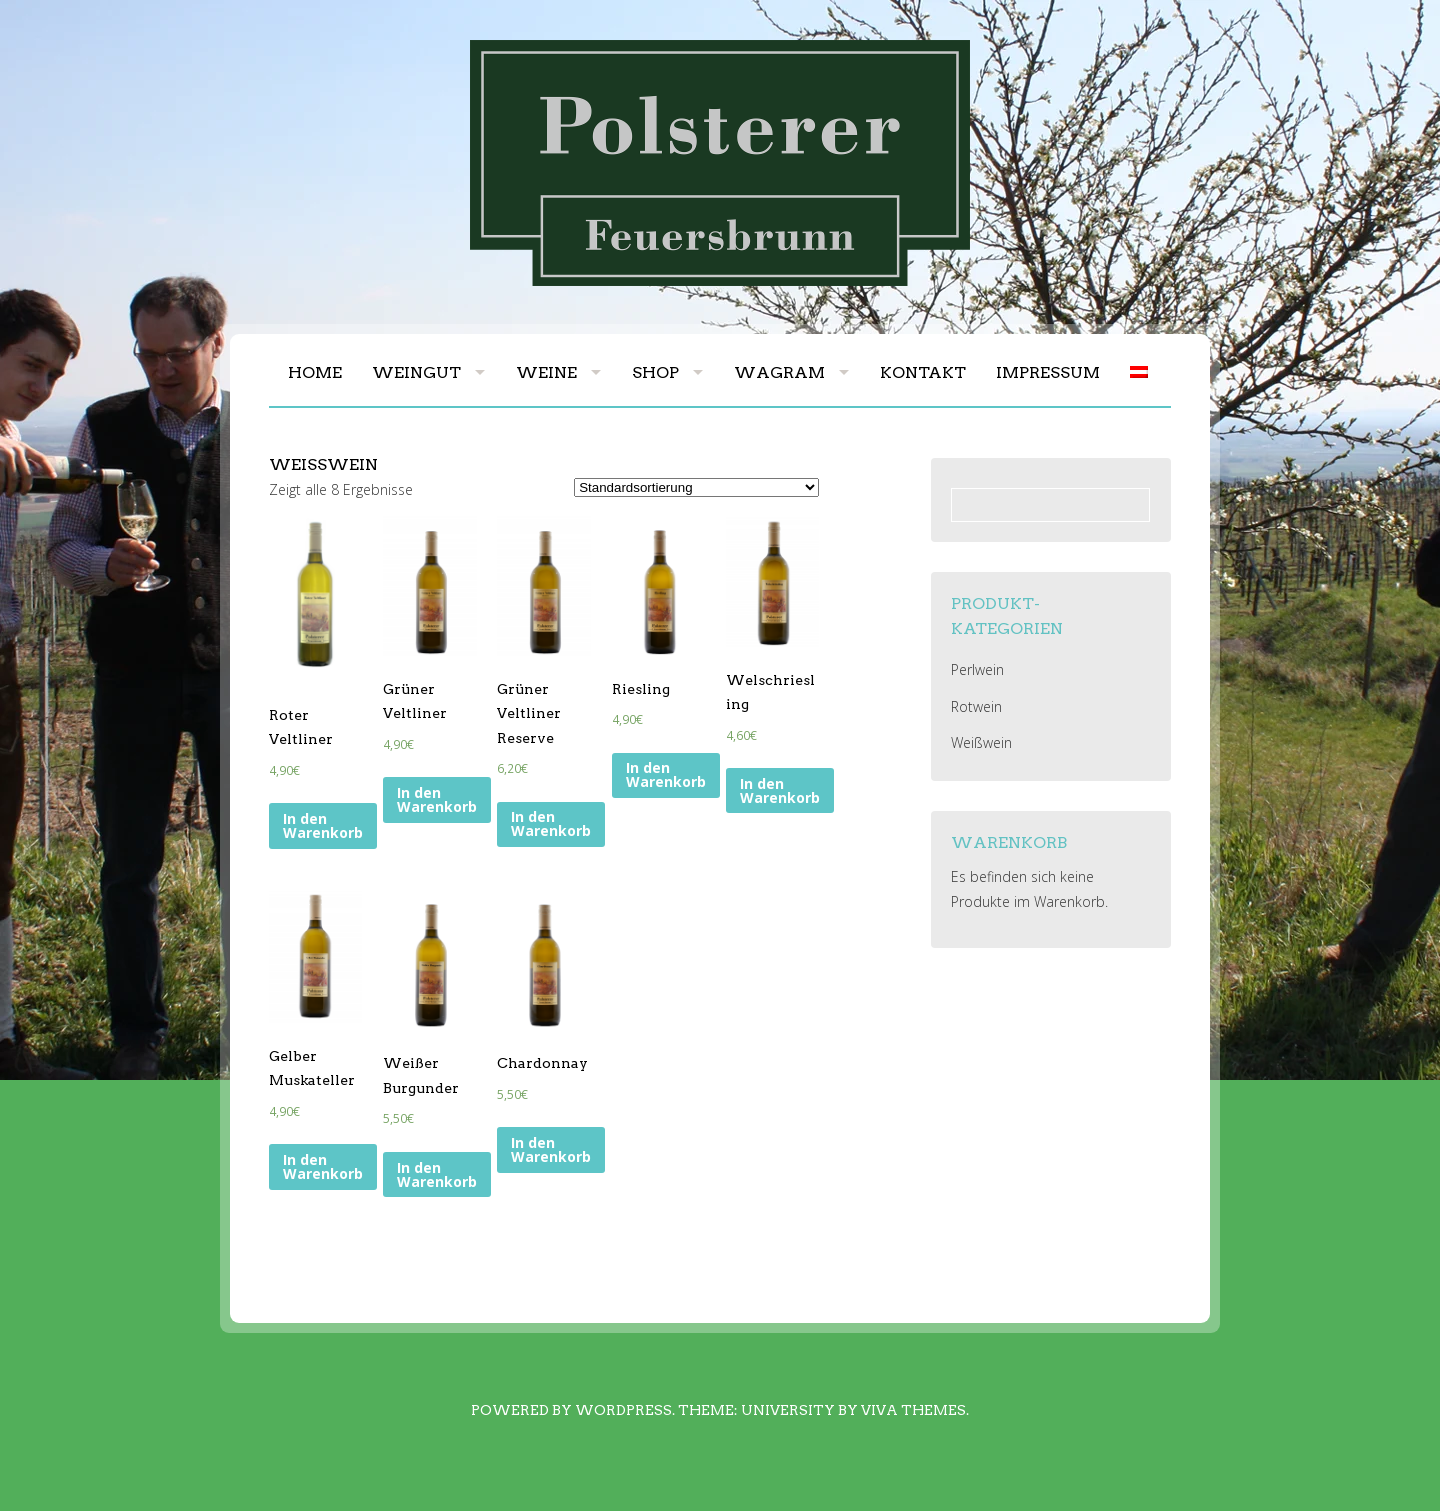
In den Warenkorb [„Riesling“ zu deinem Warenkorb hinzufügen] (666, 774)
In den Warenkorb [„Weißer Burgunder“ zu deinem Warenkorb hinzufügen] (437, 1174)
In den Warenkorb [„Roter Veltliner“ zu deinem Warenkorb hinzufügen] (323, 825)
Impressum (1048, 372)
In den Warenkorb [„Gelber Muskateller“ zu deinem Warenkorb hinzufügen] (323, 1166)
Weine (546, 372)
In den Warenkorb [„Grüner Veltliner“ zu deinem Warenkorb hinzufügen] (437, 799)
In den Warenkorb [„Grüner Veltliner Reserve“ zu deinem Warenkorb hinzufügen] (551, 823)
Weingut (416, 372)
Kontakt (923, 372)
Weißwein (981, 742)
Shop (655, 372)
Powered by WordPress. (573, 1410)
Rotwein (976, 706)
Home (315, 372)
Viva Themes (913, 1410)
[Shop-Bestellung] (696, 487)
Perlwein (977, 669)
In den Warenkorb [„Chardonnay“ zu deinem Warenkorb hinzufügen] (551, 1149)
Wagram (779, 372)
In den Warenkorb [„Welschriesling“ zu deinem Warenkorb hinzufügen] (780, 790)
